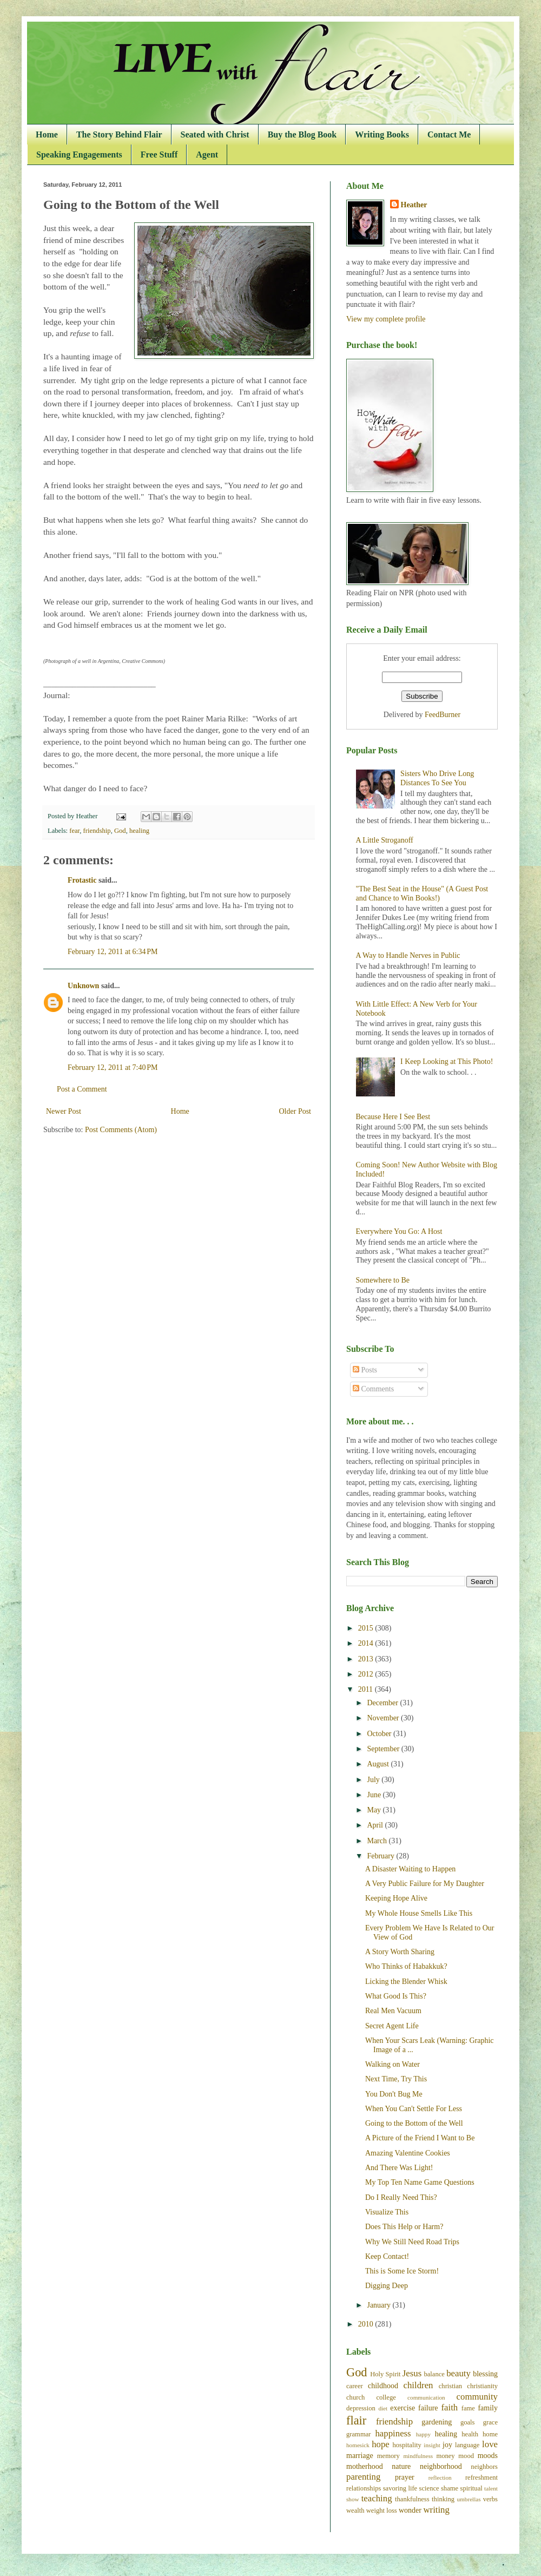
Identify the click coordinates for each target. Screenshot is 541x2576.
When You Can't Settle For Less (413, 2109)
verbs (490, 2499)
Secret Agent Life (392, 2026)
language (467, 2445)
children (418, 2385)
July (374, 1780)
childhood (383, 2386)
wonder (410, 2510)
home (490, 2434)
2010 (366, 2324)
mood (466, 2456)
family (488, 2408)
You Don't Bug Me (394, 2094)
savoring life (400, 2488)
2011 (366, 1689)
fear (74, 830)
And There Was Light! (399, 2168)
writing (436, 2510)
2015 (366, 1628)
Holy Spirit (385, 2374)
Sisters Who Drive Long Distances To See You (437, 778)
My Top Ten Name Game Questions (419, 2182)
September (384, 1749)
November (384, 1718)
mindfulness (418, 2456)
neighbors (484, 2466)
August (379, 1764)
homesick (358, 2445)
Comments (373, 1389)
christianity (482, 2386)
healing (139, 830)
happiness (393, 2433)
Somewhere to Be (383, 1280)
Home (47, 134)
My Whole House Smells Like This (418, 1913)
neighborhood (441, 2466)
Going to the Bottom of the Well (414, 2123)
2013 (366, 1659)
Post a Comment (82, 1089)
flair (356, 2420)
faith (449, 2407)
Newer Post (63, 1111)
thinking (443, 2499)
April (376, 1825)
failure (428, 2408)
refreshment (481, 2477)
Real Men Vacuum (393, 2011)
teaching (376, 2498)
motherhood (364, 2466)
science (429, 2488)
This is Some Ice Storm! (402, 2271)
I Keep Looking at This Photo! (446, 1061)
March (377, 1841)
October (380, 1734)
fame (468, 2408)
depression (360, 2408)
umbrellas (469, 2499)
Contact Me (449, 134)
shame (449, 2488)
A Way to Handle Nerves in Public (408, 955)
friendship (97, 830)
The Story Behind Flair (119, 134)
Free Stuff (159, 154)
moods (488, 2456)
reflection (440, 2477)
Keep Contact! (387, 2256)
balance (434, 2374)
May (374, 1810)
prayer (404, 2477)
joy (447, 2445)
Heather (414, 205)
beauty (458, 2373)
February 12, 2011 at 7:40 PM (113, 1067)
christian (450, 2386)
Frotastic (82, 880)
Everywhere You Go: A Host (399, 1231)
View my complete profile (386, 319)
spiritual (471, 2488)
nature (401, 2466)
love (490, 2444)
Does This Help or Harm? (404, 2227)
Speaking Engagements (79, 154)
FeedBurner (442, 715)
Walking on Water (392, 2064)
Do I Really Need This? (401, 2197)
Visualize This (386, 2212)
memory (388, 2456)
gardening (436, 2422)
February (381, 1856)
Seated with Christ (215, 134)
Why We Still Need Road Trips (412, 2242)
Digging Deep (386, 2286)
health (469, 2434)
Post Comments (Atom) (121, 1130)
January (379, 2305)
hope (381, 2444)
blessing (485, 2374)
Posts (365, 1370)
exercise (402, 2408)
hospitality (407, 2445)
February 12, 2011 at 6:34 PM (113, 952)
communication (426, 2397)
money (445, 2456)
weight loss (381, 2510)
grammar (358, 2434)
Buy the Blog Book (302, 134)
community (477, 2396)
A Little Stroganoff (384, 840)
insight (432, 2445)
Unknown (83, 986)
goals (467, 2422)
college (385, 2397)
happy (423, 2434)
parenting (363, 2477)
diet (382, 2408)
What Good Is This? (395, 1996)
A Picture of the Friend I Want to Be (419, 2138)
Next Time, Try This (396, 2079)
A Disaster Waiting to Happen (410, 1869)
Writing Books (382, 134)
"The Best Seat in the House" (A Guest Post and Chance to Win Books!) (422, 893)
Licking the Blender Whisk (406, 1981)
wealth (355, 2510)
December (383, 1703)
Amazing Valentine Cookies (407, 2153)
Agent (207, 154)
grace (490, 2422)
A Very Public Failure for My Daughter (424, 1884)
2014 (366, 1643)
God (120, 830)
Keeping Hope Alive (396, 1898)
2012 (366, 1674)
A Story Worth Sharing (399, 1952)
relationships (363, 2488)
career (354, 2386)
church (355, 2397)
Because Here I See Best (393, 1117)
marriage (359, 2456)
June (374, 1795)
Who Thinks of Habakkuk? (406, 1966)
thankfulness (412, 2499)
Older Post (295, 1111)
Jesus (412, 2373)
